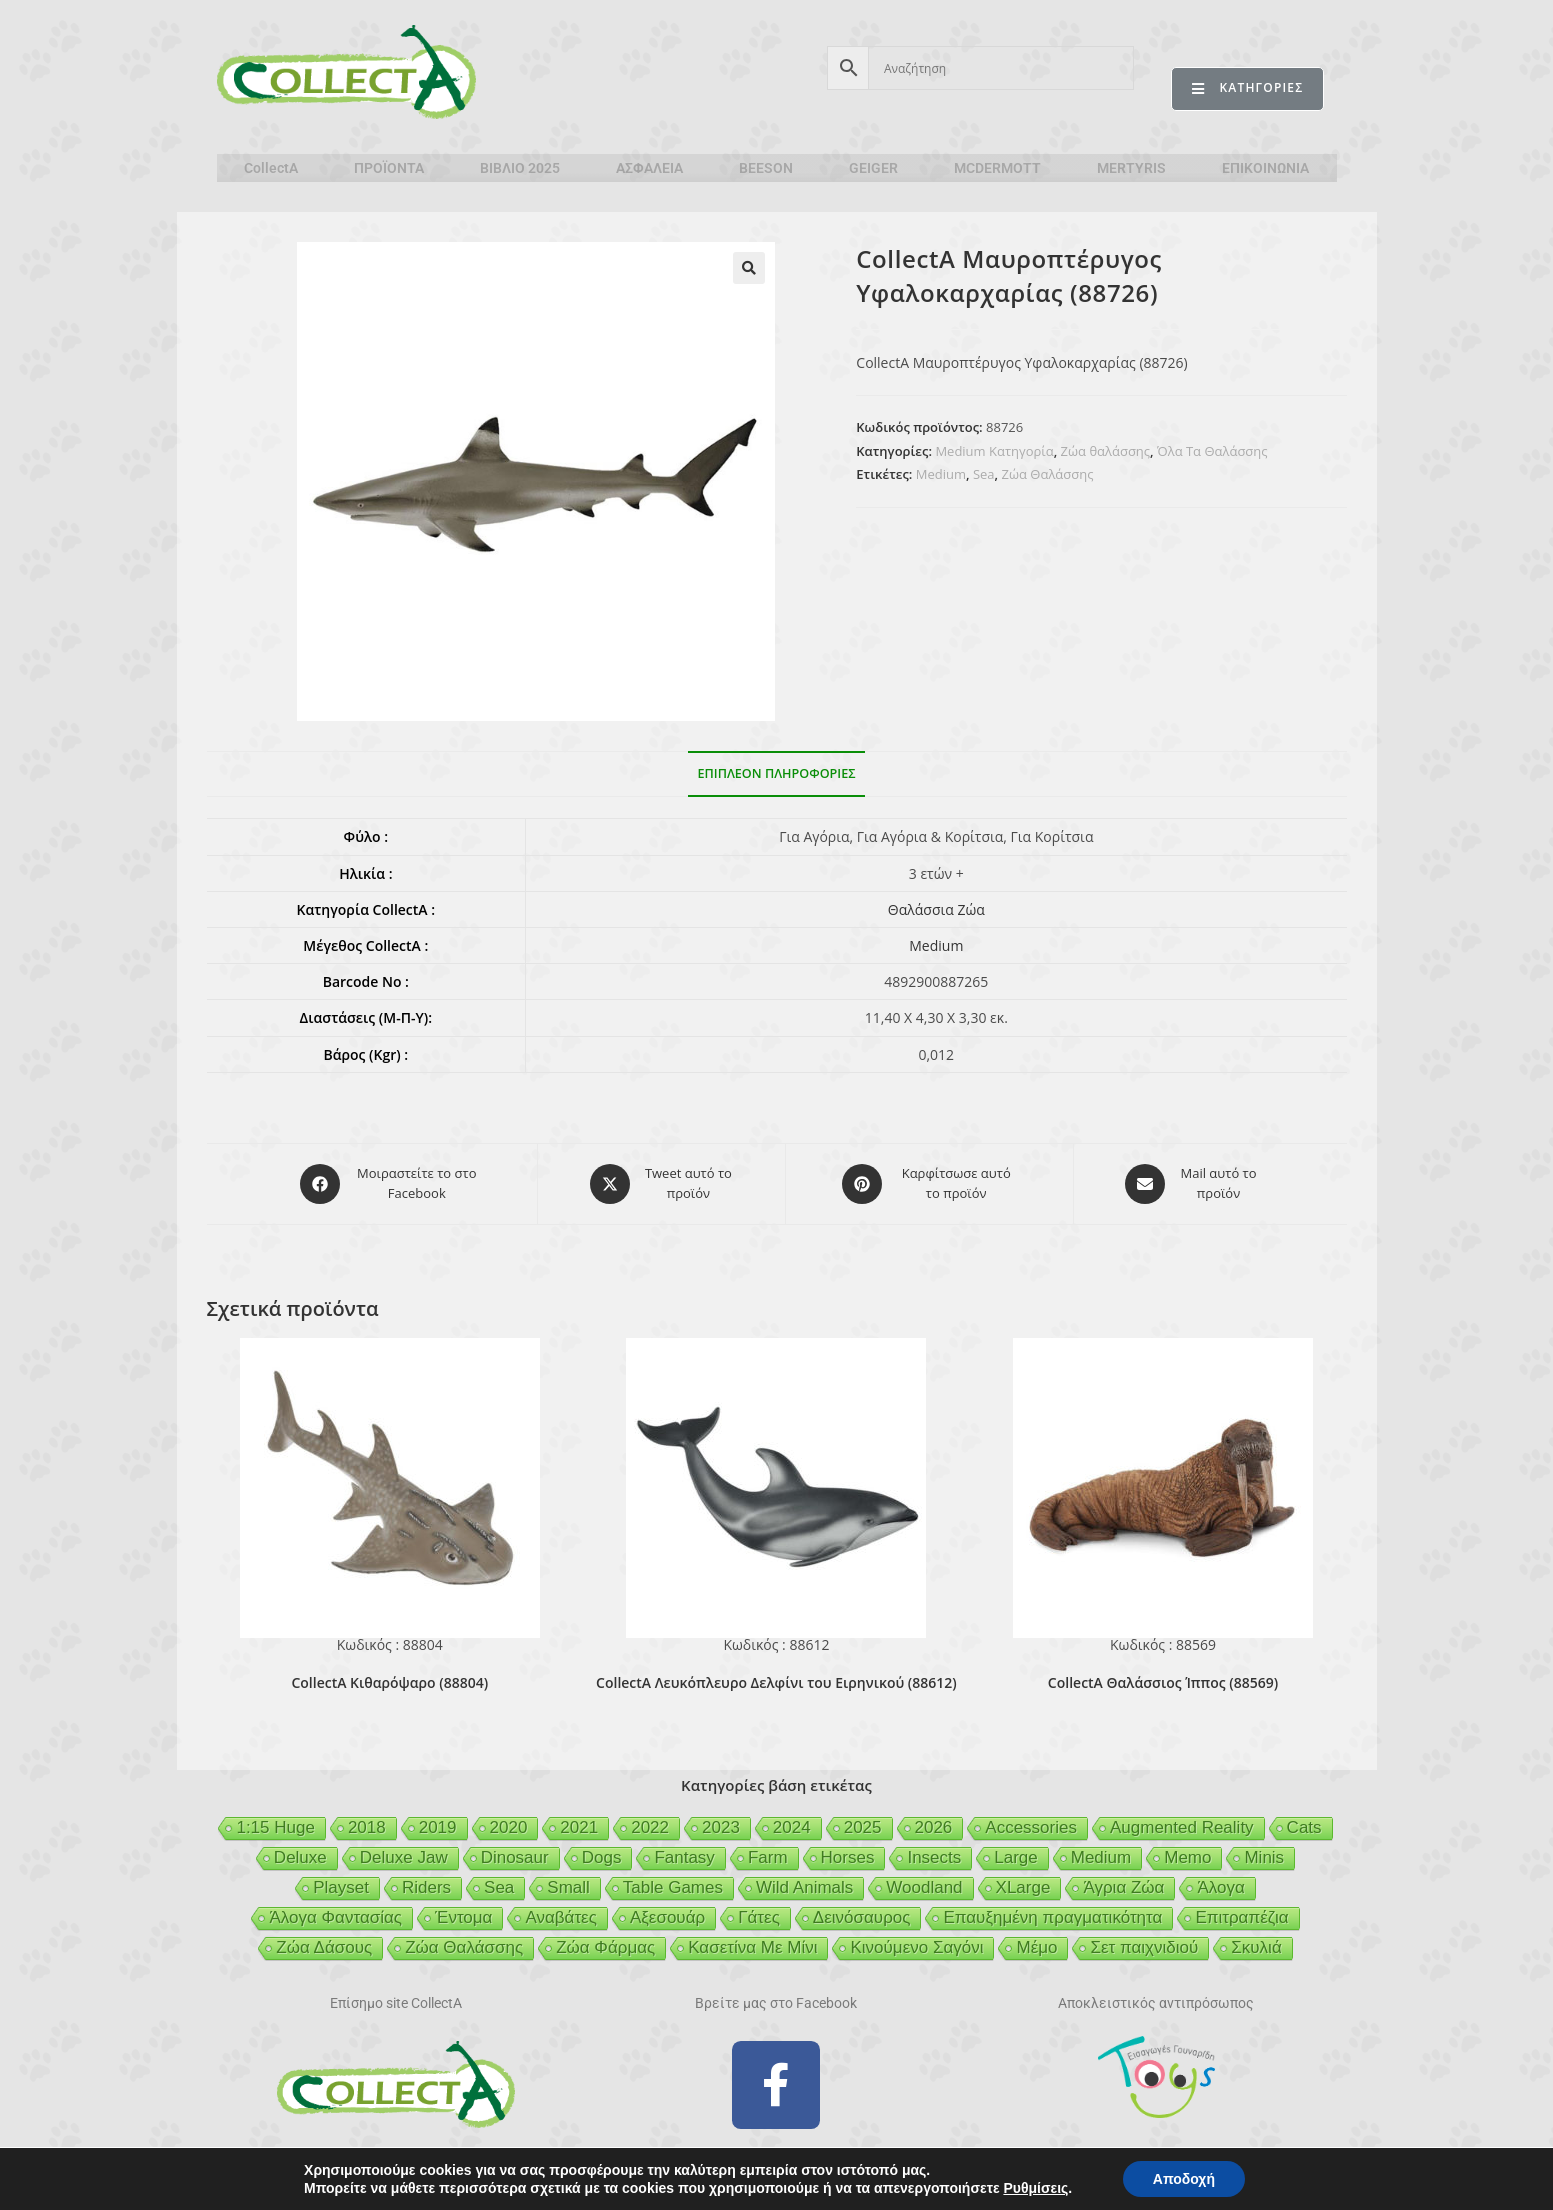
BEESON (766, 168)
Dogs (602, 1857)
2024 (792, 1827)
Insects (934, 1857)
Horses (848, 1857)
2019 (438, 1827)
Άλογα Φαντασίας (335, 1917)
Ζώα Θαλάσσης (1048, 474)
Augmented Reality (1182, 1827)
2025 (863, 1827)
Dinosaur (515, 1857)
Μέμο (1036, 1947)
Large (1015, 1857)
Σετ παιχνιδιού (1144, 1947)
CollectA (271, 168)
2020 (509, 1827)
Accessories (1031, 1827)
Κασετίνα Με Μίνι (752, 1947)
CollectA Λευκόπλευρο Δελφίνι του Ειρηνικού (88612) (776, 1682)
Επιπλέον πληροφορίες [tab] (777, 773)
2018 (367, 1827)
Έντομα (463, 1917)
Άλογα (1220, 1887)
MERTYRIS (1131, 168)
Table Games (673, 1887)
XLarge (1023, 1887)
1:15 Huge (275, 1827)
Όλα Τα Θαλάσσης (1212, 451)
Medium (941, 474)
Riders (426, 1887)
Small (568, 1887)
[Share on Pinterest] (929, 1184)
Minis (1264, 1857)
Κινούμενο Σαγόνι (916, 1947)
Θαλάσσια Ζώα (936, 909)
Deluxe (300, 1857)
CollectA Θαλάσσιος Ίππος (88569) (1163, 1682)
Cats (1304, 1827)
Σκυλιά (1256, 1947)
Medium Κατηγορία (994, 451)
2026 (934, 1827)
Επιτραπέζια (1241, 1917)
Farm (768, 1857)
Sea (984, 474)
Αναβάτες (560, 1917)
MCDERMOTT (997, 168)
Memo (1187, 1857)
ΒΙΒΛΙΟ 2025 (520, 168)
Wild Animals (804, 1887)
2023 (721, 1827)
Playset (341, 1887)
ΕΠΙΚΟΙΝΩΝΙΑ (1265, 168)
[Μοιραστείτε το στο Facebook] (390, 1184)
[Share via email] (1192, 1184)
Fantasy (684, 1857)
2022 (650, 1827)
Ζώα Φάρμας (605, 1947)
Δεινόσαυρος (862, 1917)
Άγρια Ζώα (1123, 1887)
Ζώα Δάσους (324, 1947)
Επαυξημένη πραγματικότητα (1052, 1917)
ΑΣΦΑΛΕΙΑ (649, 168)
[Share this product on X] (661, 1184)
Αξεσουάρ (667, 1917)
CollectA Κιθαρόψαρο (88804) (389, 1682)
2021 (579, 1827)
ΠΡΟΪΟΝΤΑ (389, 168)
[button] (749, 268)
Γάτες (759, 1917)
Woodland (924, 1887)
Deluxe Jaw (404, 1857)
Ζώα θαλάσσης (1106, 451)
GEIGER (873, 168)
